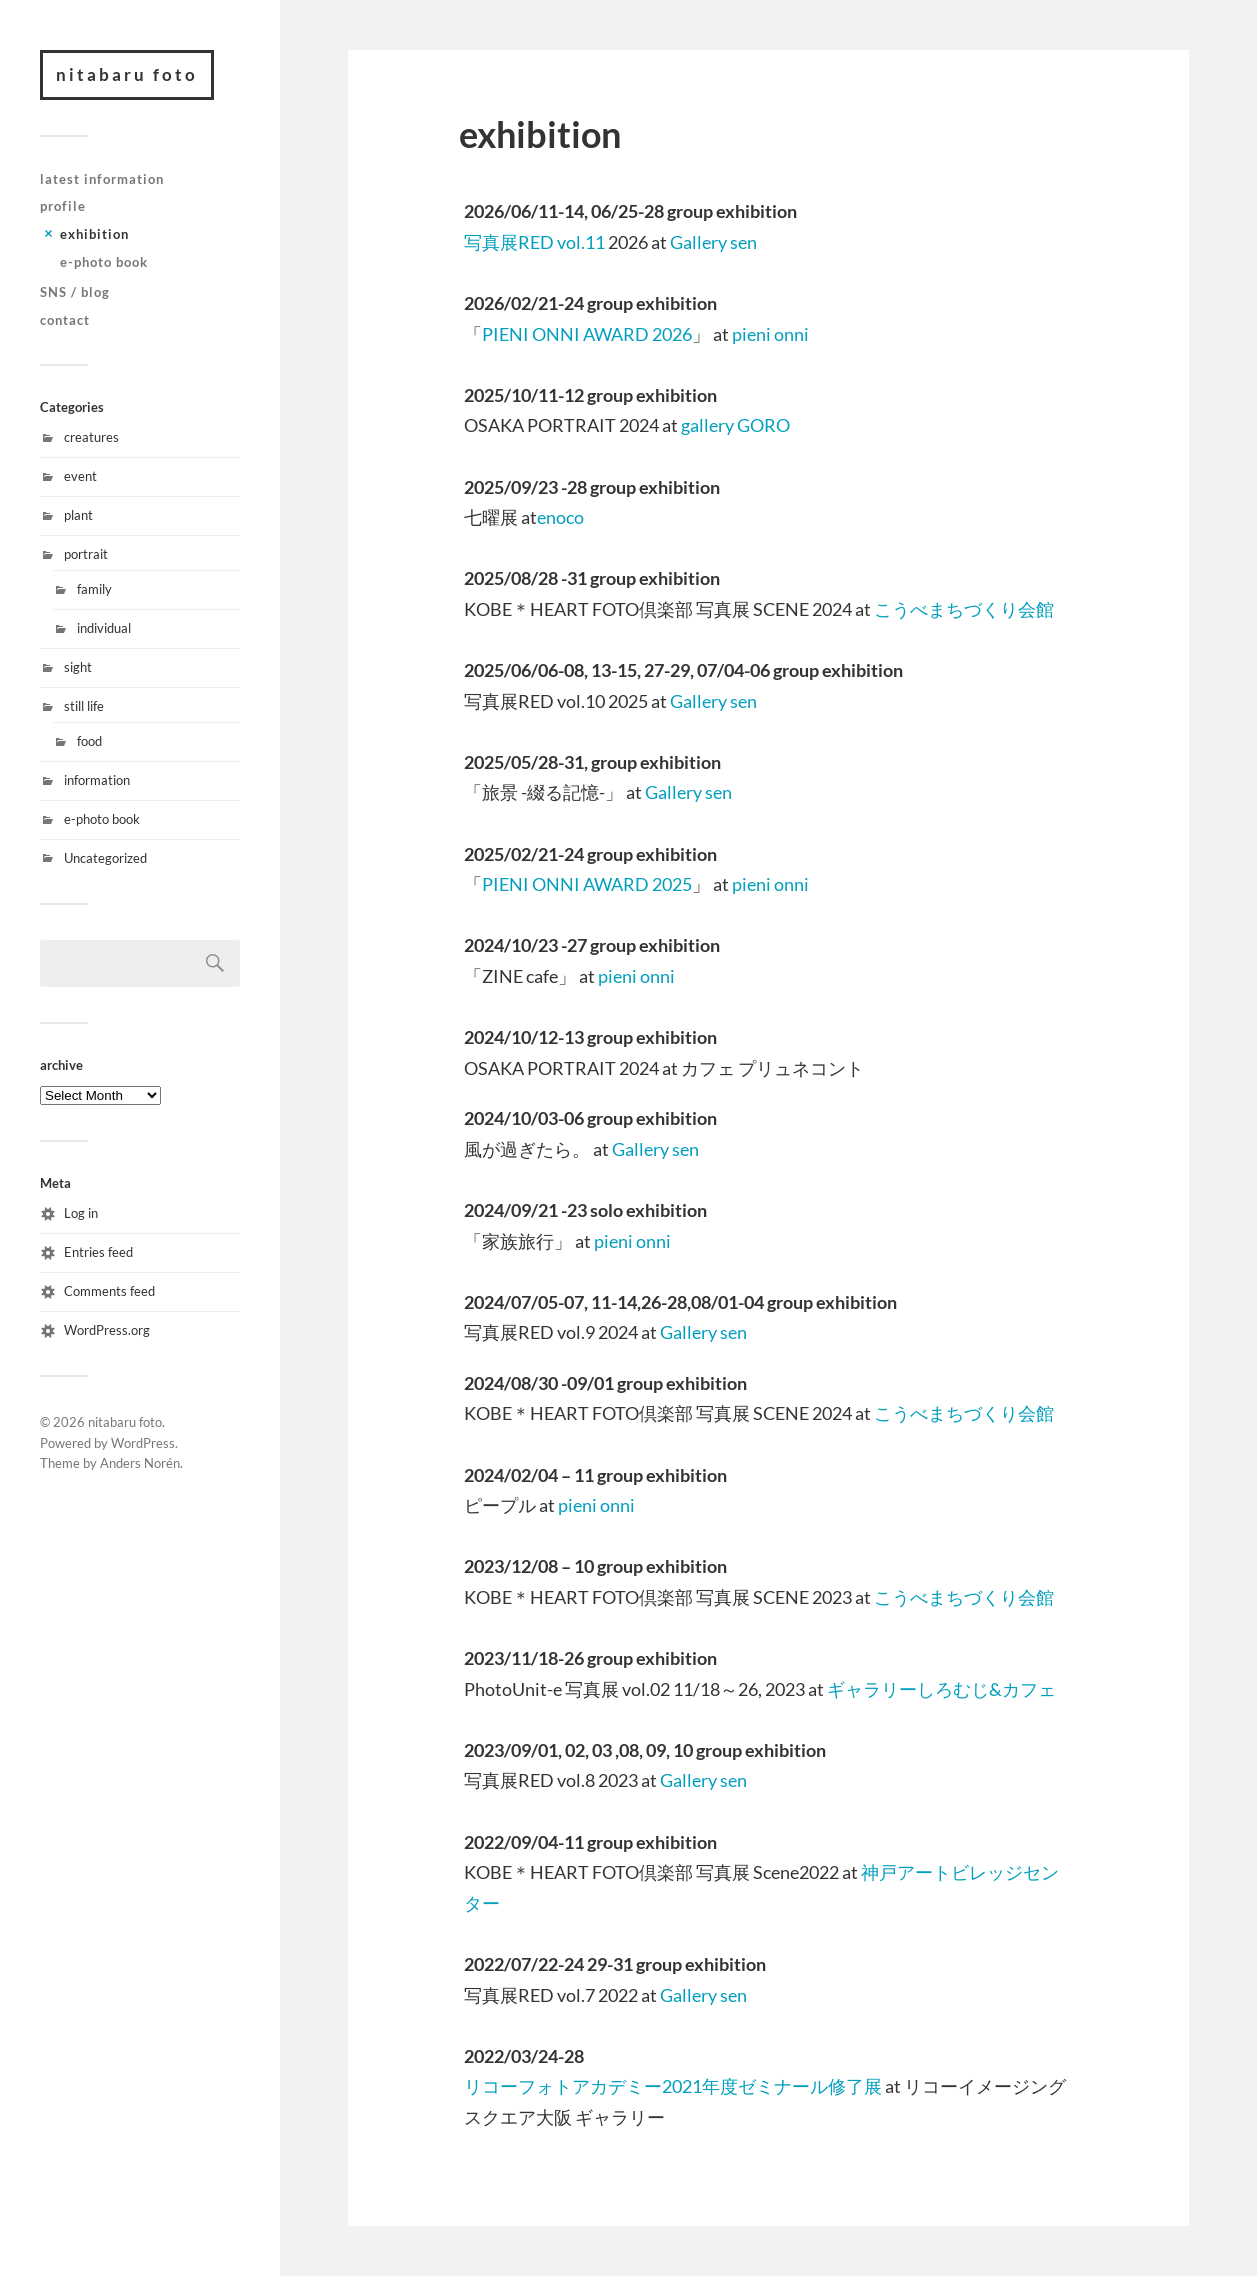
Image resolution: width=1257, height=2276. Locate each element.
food (89, 741)
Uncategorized (105, 858)
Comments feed (109, 1291)
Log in (81, 1213)
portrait (86, 554)
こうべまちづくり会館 (964, 609)
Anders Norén (140, 1463)
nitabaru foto (127, 74)
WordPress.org (107, 1330)
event (80, 476)
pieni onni (770, 334)
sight (78, 667)
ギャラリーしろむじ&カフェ (941, 1689)
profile (63, 206)
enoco (560, 517)
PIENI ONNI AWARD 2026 (587, 334)
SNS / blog (75, 292)
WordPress (143, 1443)
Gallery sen (713, 242)
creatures (91, 437)
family (94, 589)
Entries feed (98, 1252)
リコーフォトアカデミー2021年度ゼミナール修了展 (674, 2086)
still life (84, 706)
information (97, 780)
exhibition (94, 234)
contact (65, 320)
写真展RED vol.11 (534, 242)
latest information (102, 179)
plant (78, 515)
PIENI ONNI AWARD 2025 (587, 884)
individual (104, 628)
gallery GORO (735, 425)
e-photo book (104, 262)
